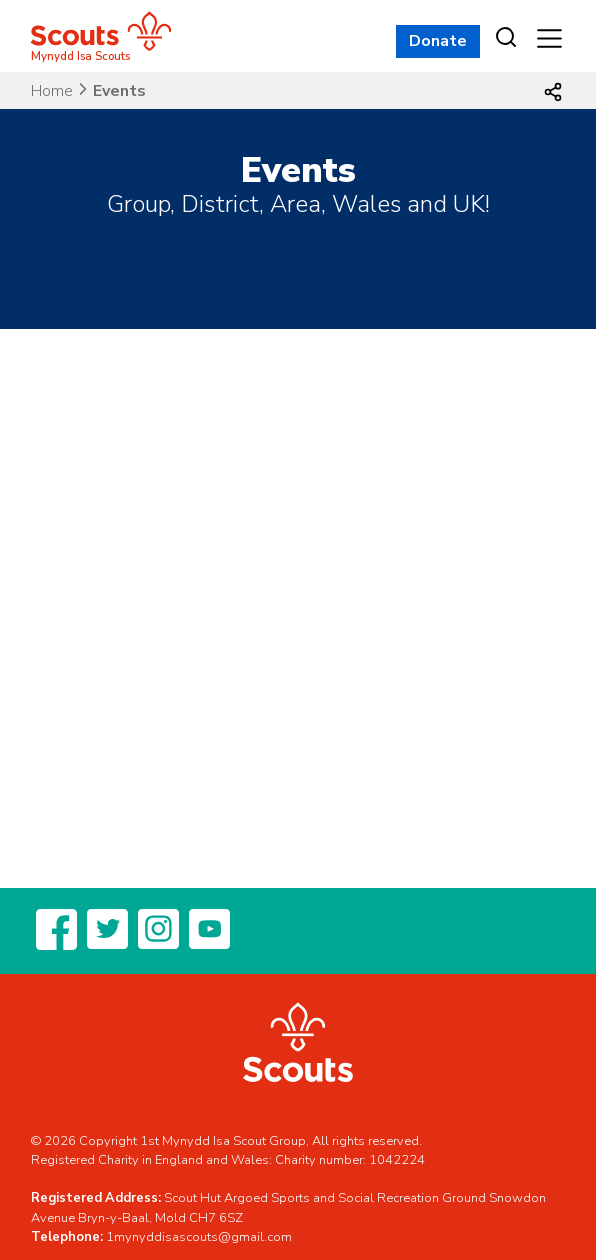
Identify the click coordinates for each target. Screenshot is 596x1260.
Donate (438, 41)
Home (52, 91)
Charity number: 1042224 (350, 1160)
